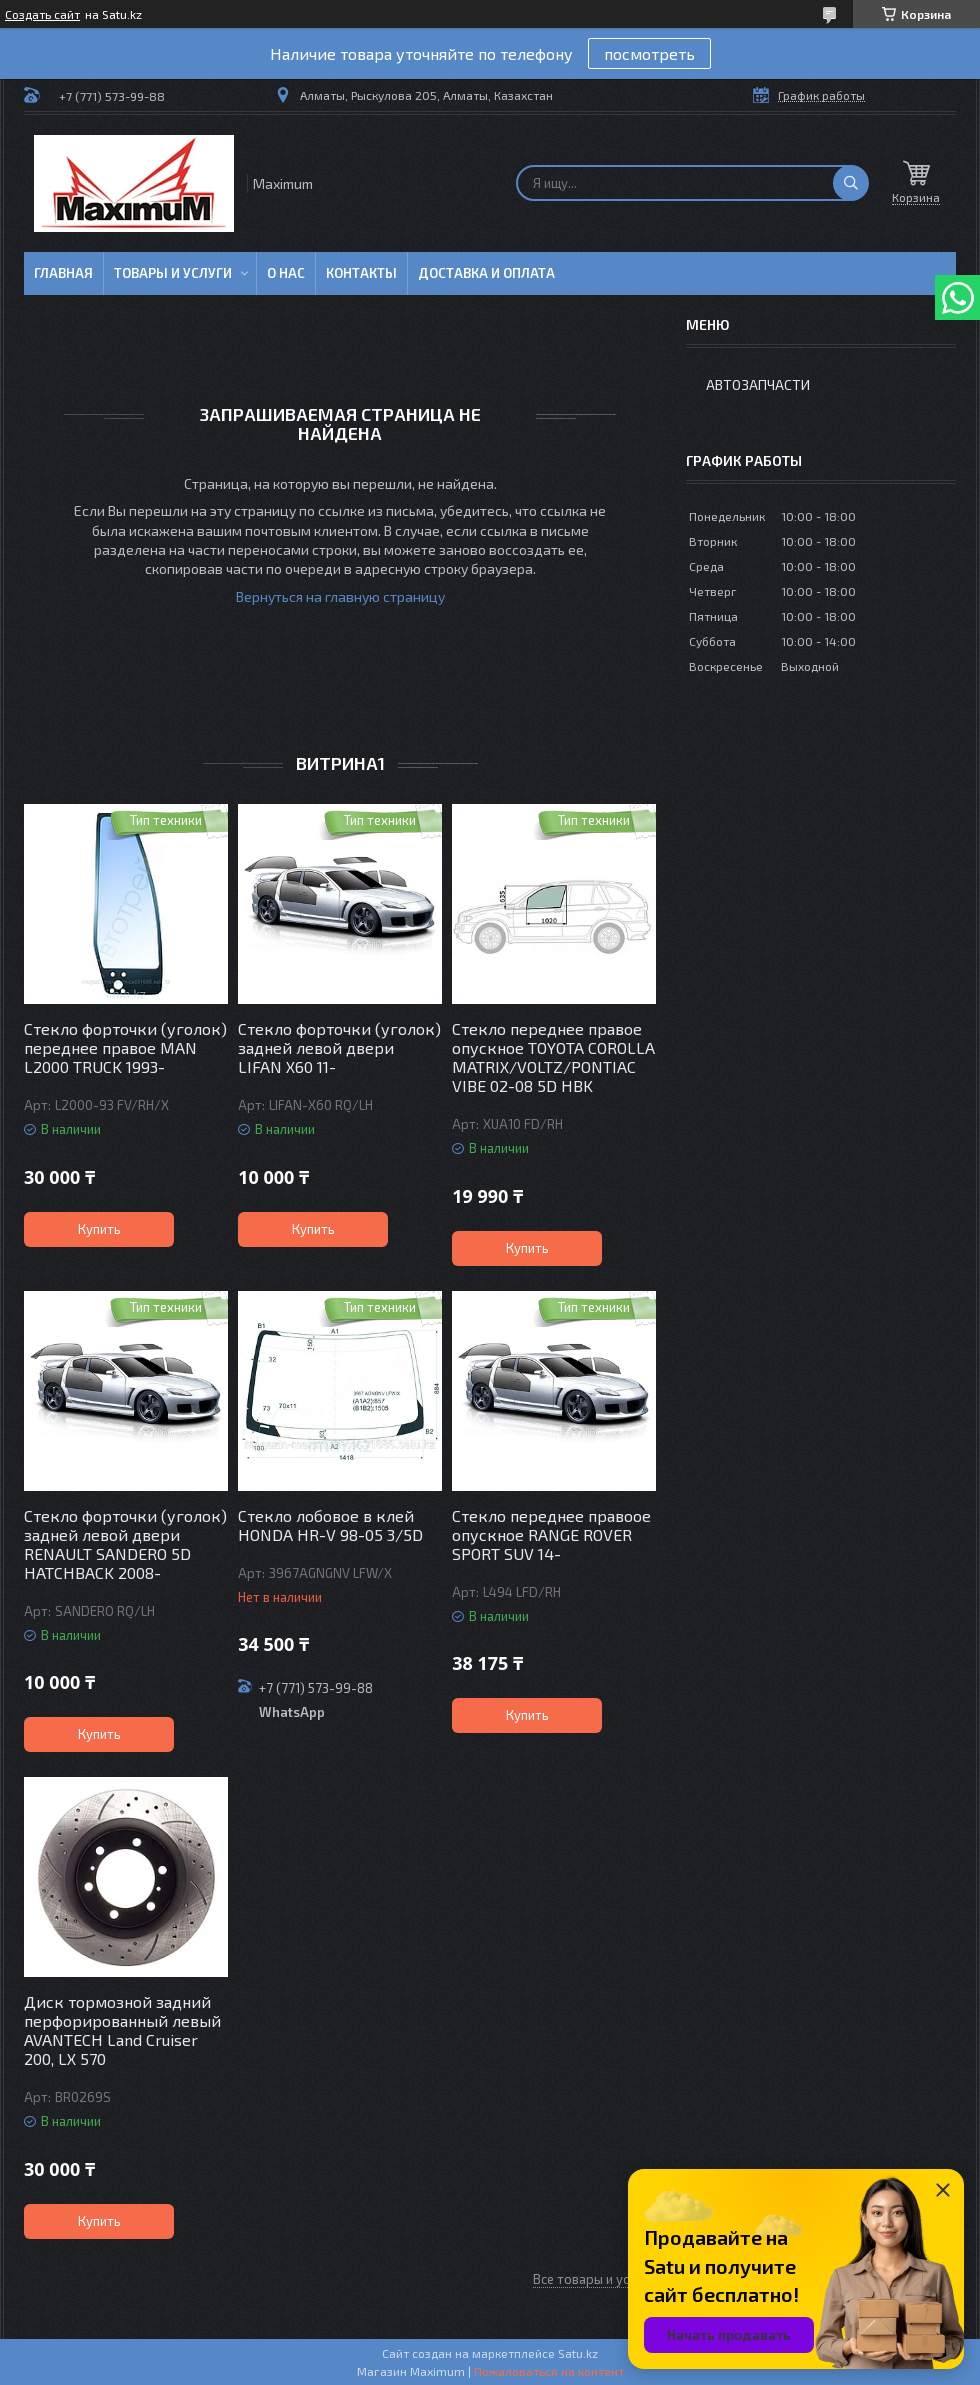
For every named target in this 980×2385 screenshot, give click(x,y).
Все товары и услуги (594, 2279)
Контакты (361, 273)
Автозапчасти (758, 384)
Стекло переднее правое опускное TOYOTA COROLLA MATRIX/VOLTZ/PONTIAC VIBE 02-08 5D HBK (553, 1057)
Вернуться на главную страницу (340, 596)
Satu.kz (578, 2353)
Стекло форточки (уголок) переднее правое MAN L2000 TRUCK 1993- (125, 1047)
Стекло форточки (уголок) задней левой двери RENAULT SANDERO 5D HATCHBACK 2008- (125, 1544)
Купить (99, 1229)
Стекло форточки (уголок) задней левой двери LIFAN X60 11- (339, 1047)
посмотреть (649, 53)
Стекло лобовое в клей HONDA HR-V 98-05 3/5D (330, 1525)
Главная (63, 273)
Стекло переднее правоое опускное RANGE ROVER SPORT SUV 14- (551, 1534)
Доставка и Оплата (486, 273)
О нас (286, 273)
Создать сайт (42, 14)
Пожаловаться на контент (549, 2371)
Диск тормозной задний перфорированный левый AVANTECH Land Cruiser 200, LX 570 (122, 2030)
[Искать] (851, 183)
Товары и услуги (173, 273)
